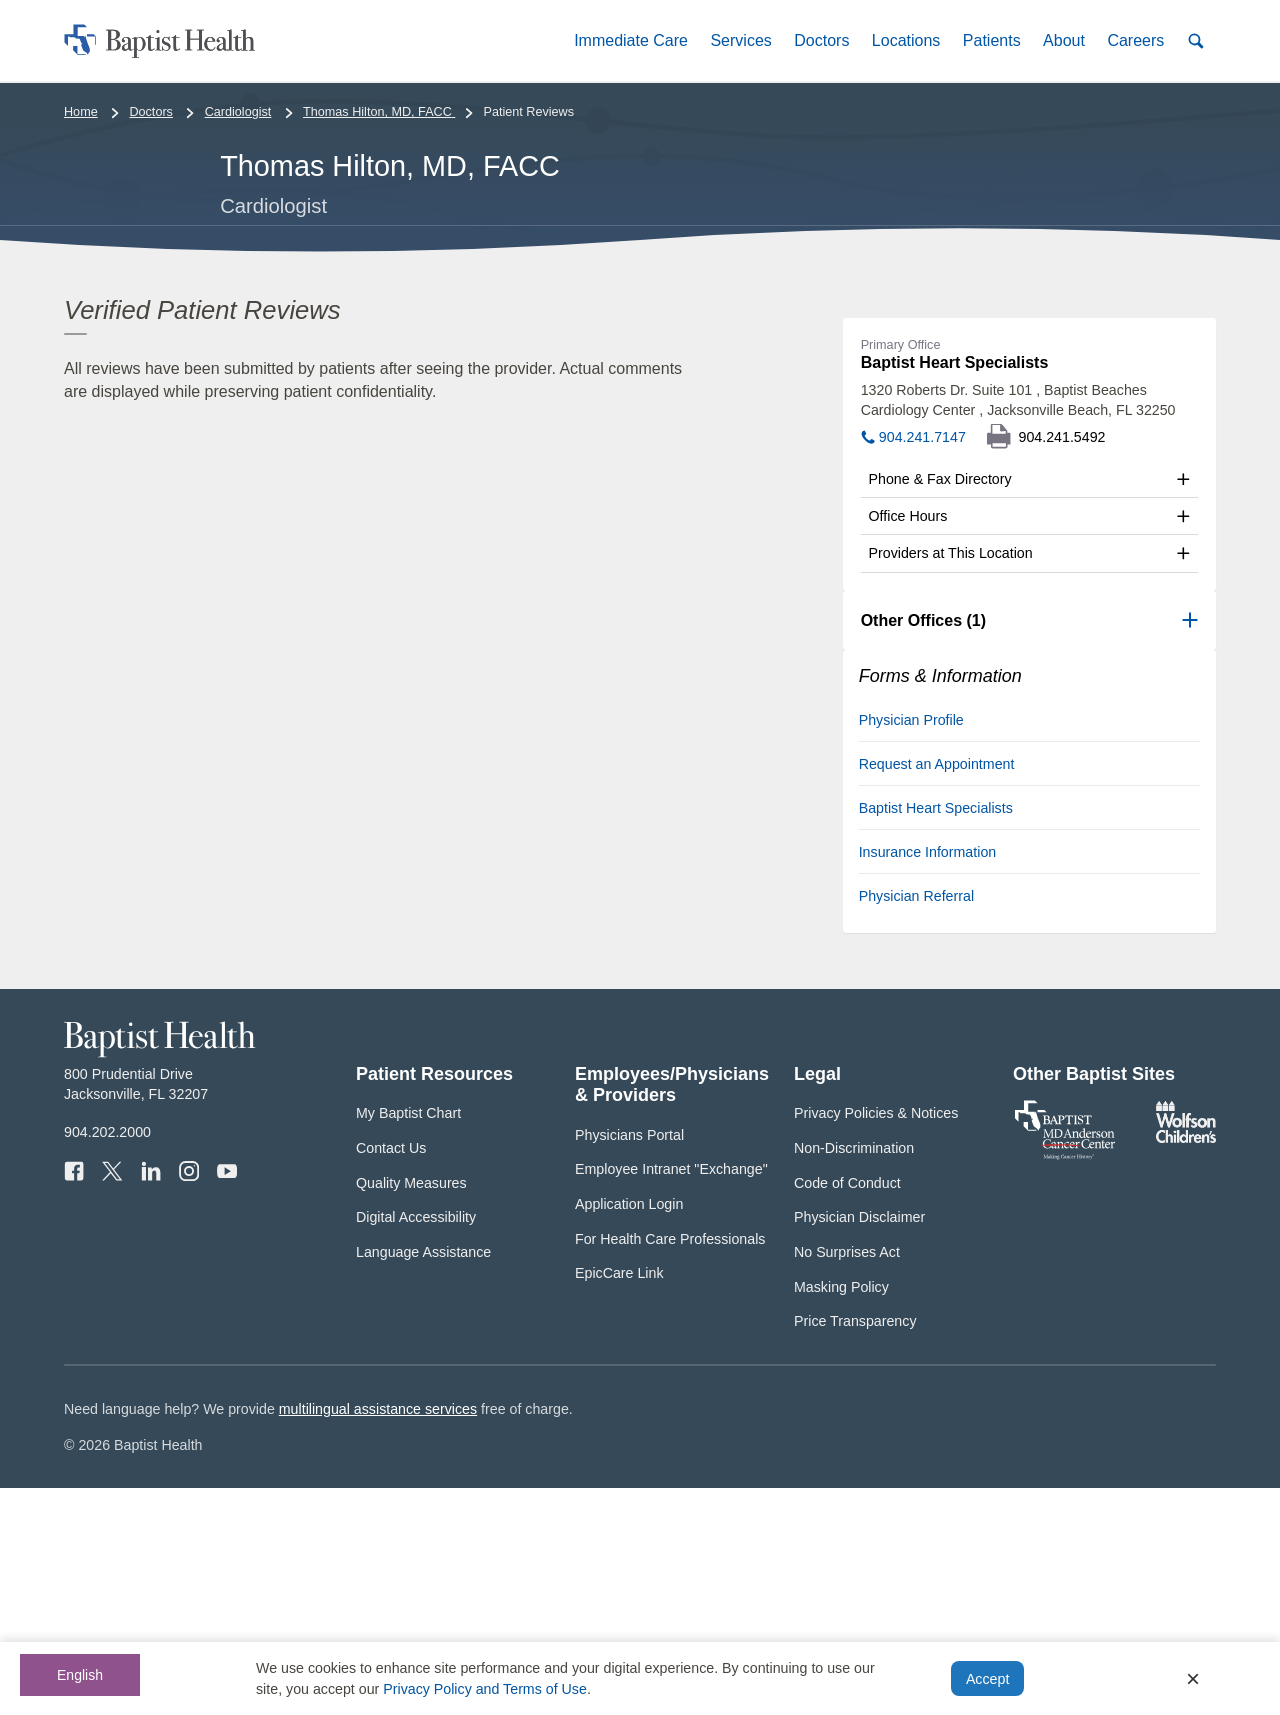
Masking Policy (841, 1513)
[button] (631, 40)
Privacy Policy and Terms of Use (485, 1689)
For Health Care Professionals (670, 1466)
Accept (987, 1679)
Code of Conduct (847, 1409)
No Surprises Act (847, 1479)
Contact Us (391, 1375)
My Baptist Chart (408, 1340)
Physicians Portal (629, 1361)
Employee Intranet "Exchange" (671, 1396)
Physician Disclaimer (859, 1444)
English (80, 1675)
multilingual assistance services (378, 1635)
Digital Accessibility (416, 1444)
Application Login (629, 1431)
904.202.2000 (107, 1359)
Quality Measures (411, 1409)
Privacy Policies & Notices (876, 1340)
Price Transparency (855, 1548)
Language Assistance (423, 1479)
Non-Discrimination (854, 1375)
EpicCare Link (619, 1500)
